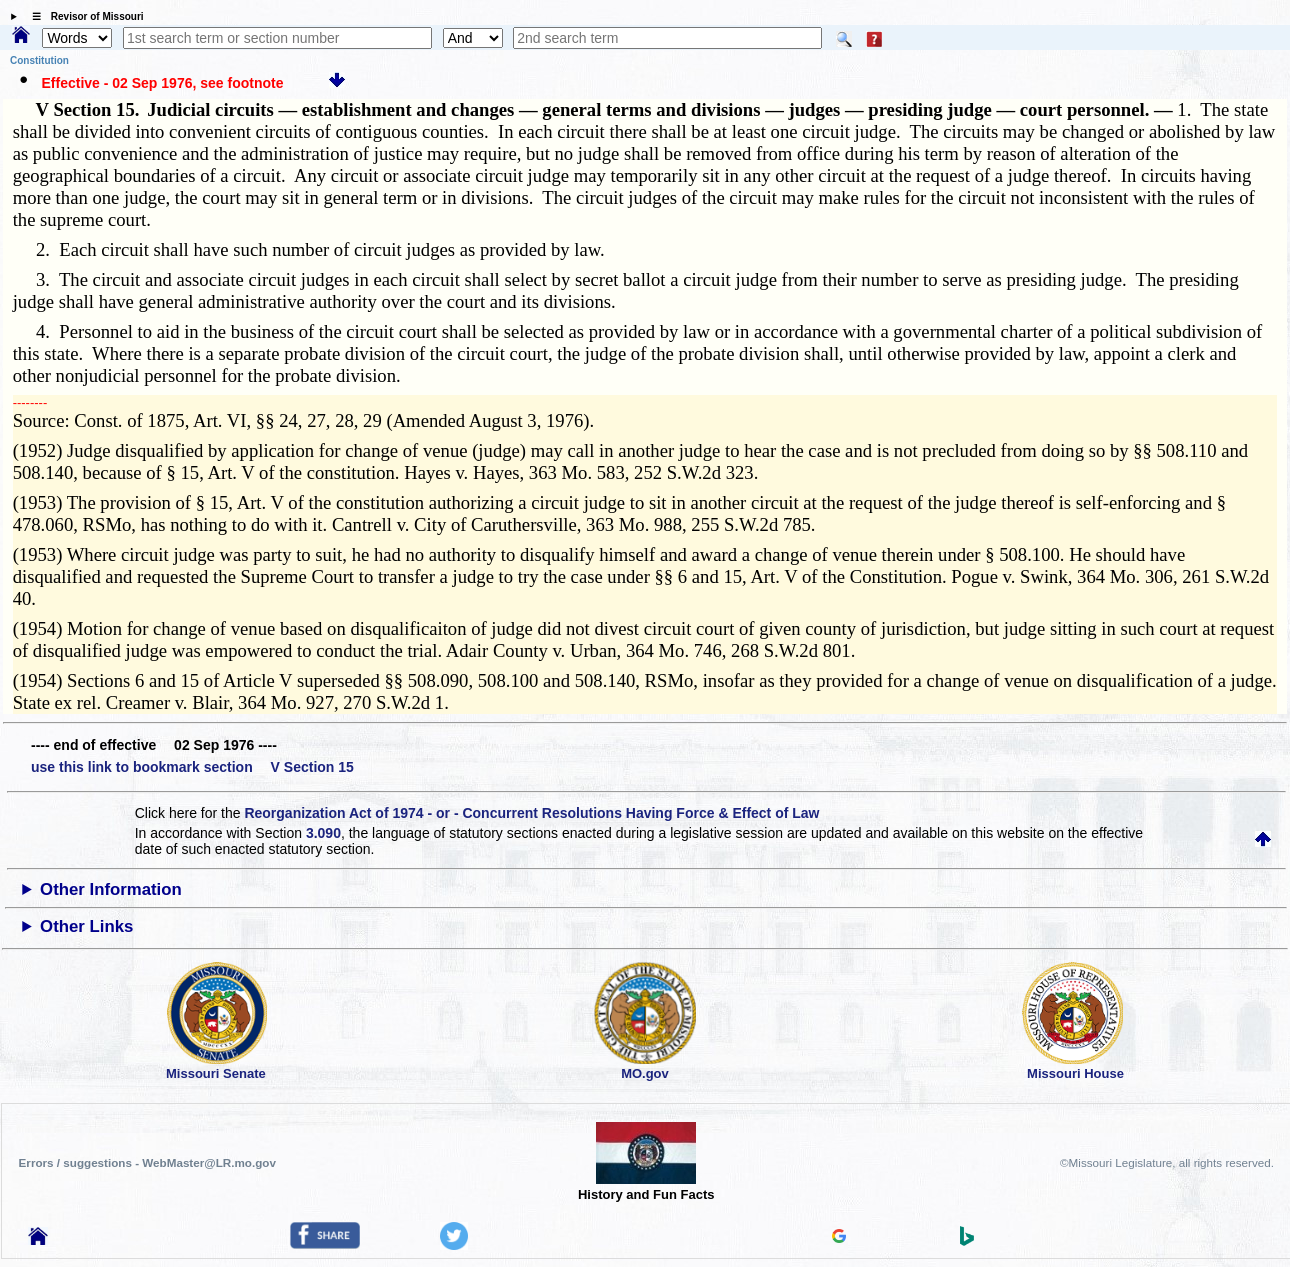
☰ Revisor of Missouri (83, 16)
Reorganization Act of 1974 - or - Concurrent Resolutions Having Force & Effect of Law (531, 813)
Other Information (111, 889)
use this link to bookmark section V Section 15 (192, 767)
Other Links (86, 926)
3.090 (323, 833)
